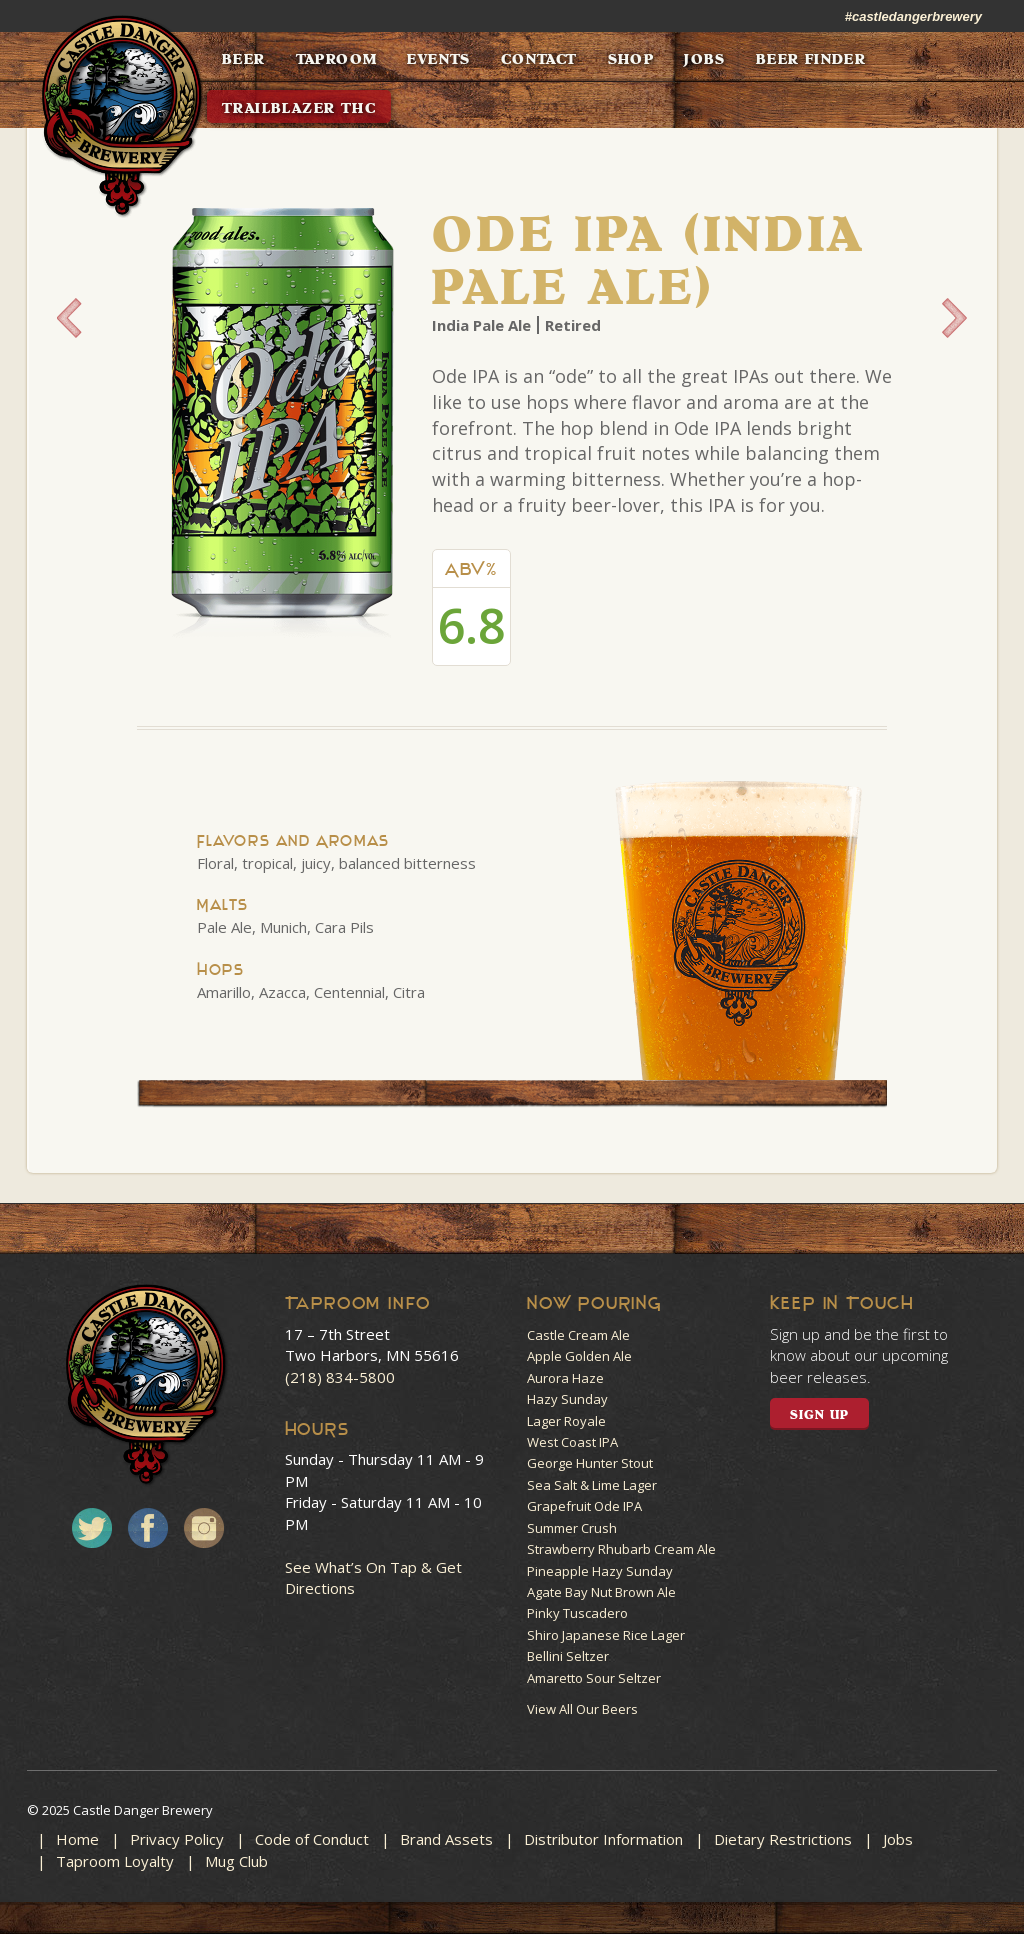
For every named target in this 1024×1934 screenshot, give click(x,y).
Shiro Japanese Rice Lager (606, 1635)
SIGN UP (819, 1415)
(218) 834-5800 (340, 1377)
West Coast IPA (572, 1442)
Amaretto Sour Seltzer (594, 1678)
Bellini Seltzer (568, 1656)
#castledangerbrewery (913, 16)
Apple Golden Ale (579, 1356)
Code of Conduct (312, 1839)
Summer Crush (572, 1528)
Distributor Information (603, 1839)
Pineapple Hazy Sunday (600, 1571)
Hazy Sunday (567, 1399)
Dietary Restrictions (783, 1839)
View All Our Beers (582, 1709)
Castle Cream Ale (578, 1335)
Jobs (898, 1839)
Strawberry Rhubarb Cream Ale (621, 1549)
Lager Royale (566, 1421)
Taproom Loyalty (115, 1861)
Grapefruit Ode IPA (584, 1506)
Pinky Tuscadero (577, 1613)
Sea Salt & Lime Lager (592, 1485)
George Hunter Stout (590, 1463)
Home (77, 1839)
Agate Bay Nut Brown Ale (601, 1592)
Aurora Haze (565, 1378)
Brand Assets (446, 1839)
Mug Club (236, 1861)
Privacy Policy (177, 1839)
